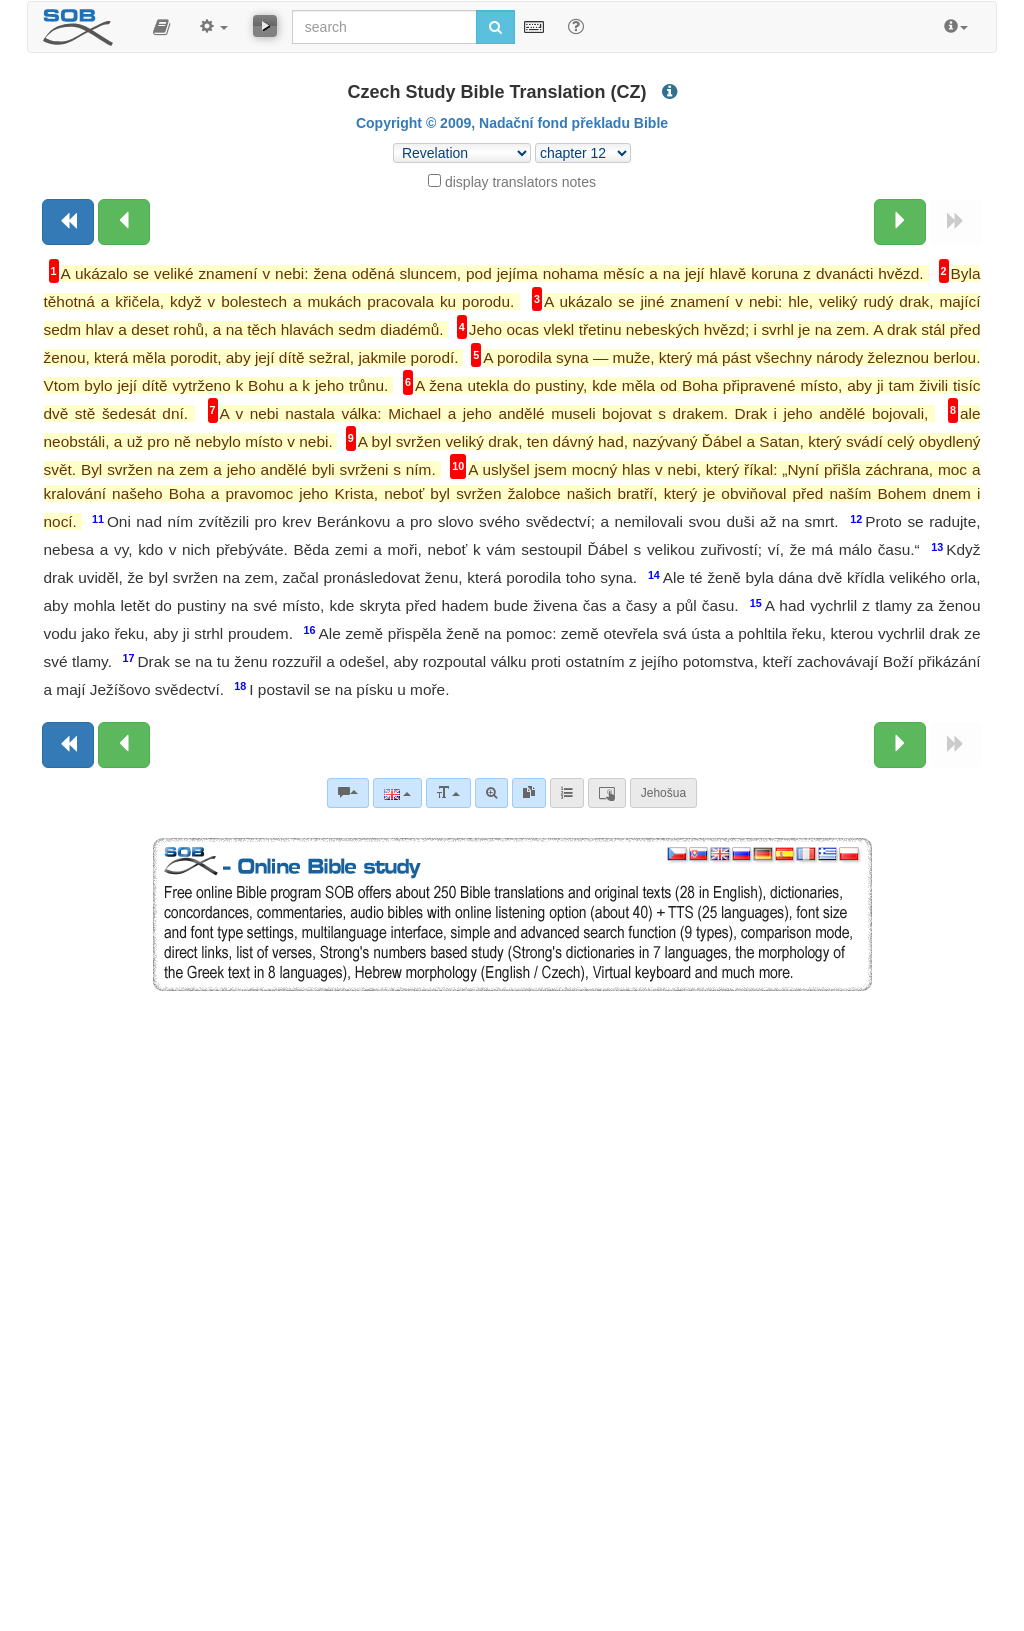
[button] (161, 27)
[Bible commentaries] (348, 793)
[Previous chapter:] (124, 222)
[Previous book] (68, 222)
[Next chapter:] (900, 222)
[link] (529, 793)
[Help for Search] (576, 26)
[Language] (397, 793)
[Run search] (495, 27)
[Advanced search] (491, 793)
